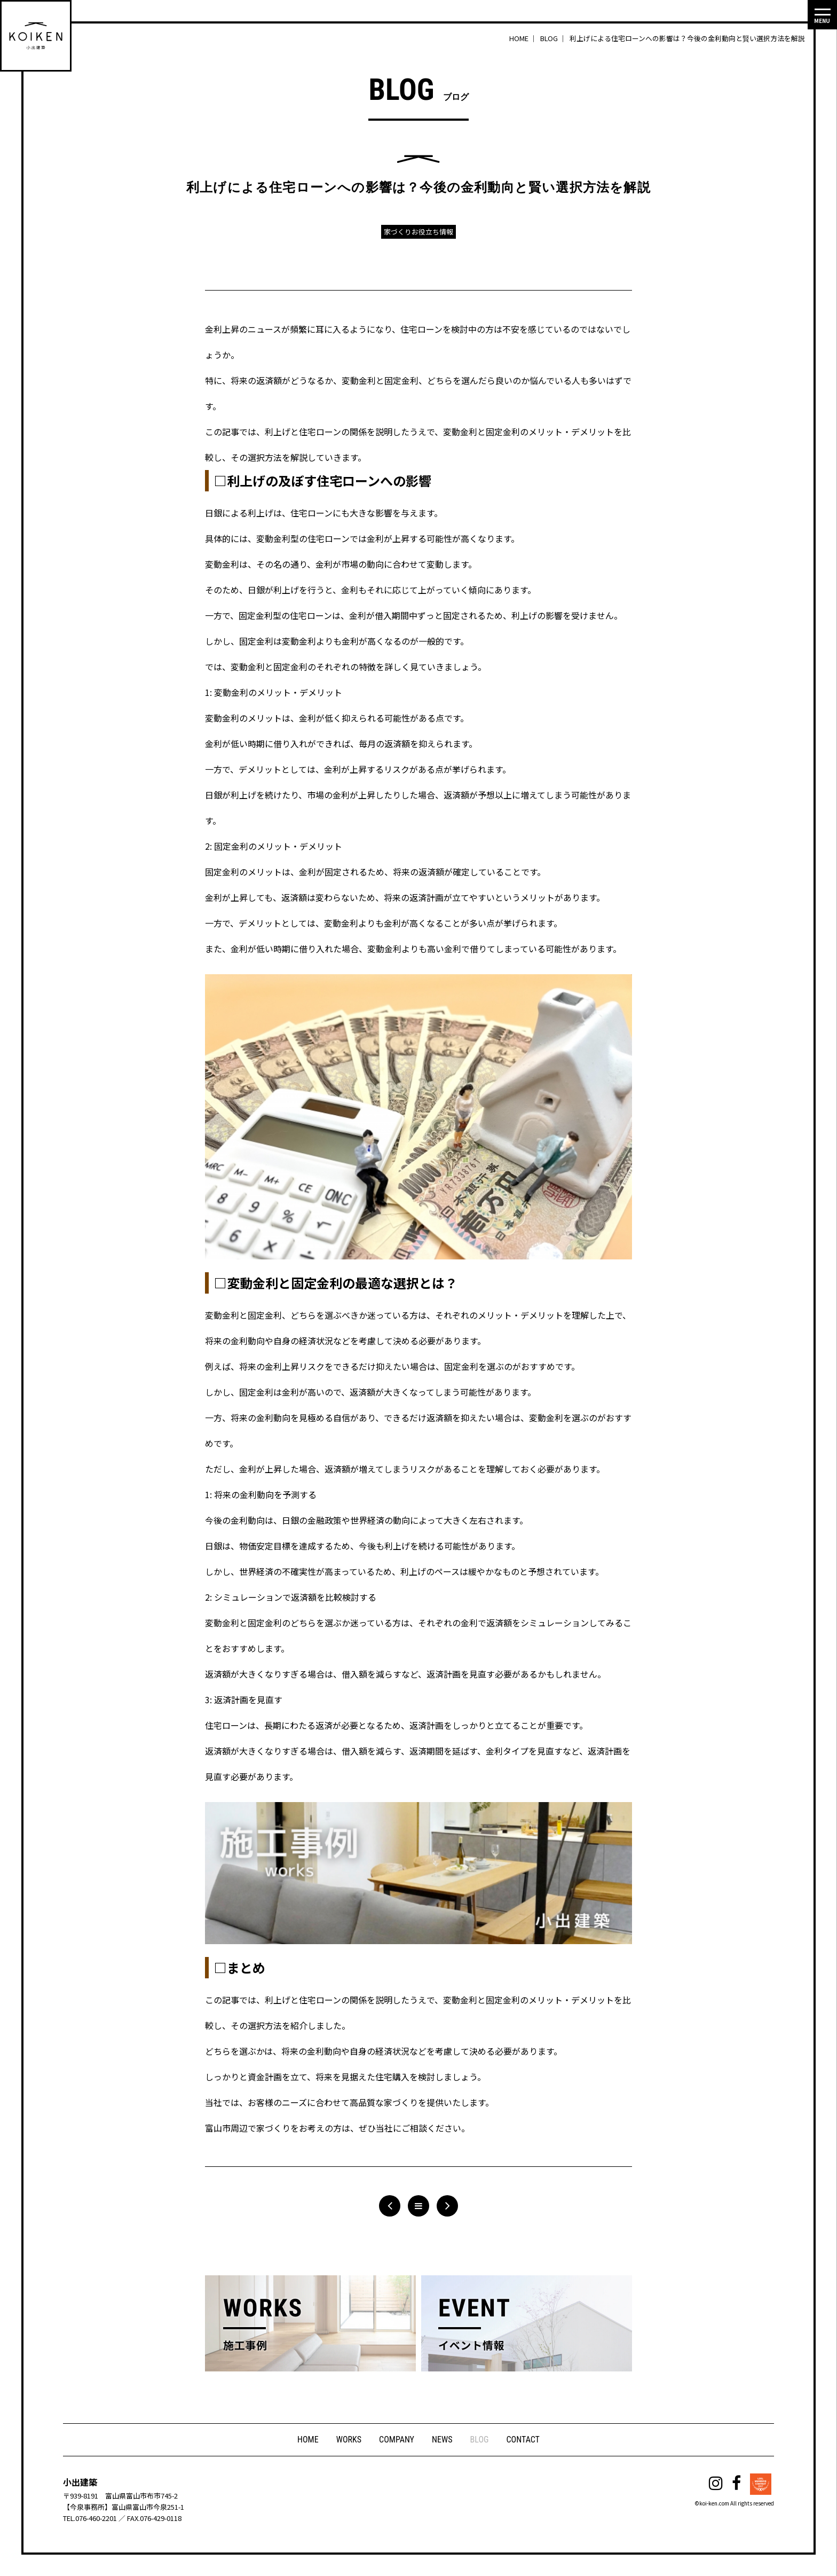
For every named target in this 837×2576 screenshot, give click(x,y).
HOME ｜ (524, 38)
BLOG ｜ (554, 38)
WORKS (347, 2439)
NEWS (442, 2439)
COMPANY (396, 2439)
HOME (307, 2439)
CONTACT (524, 2439)
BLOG (480, 2439)
